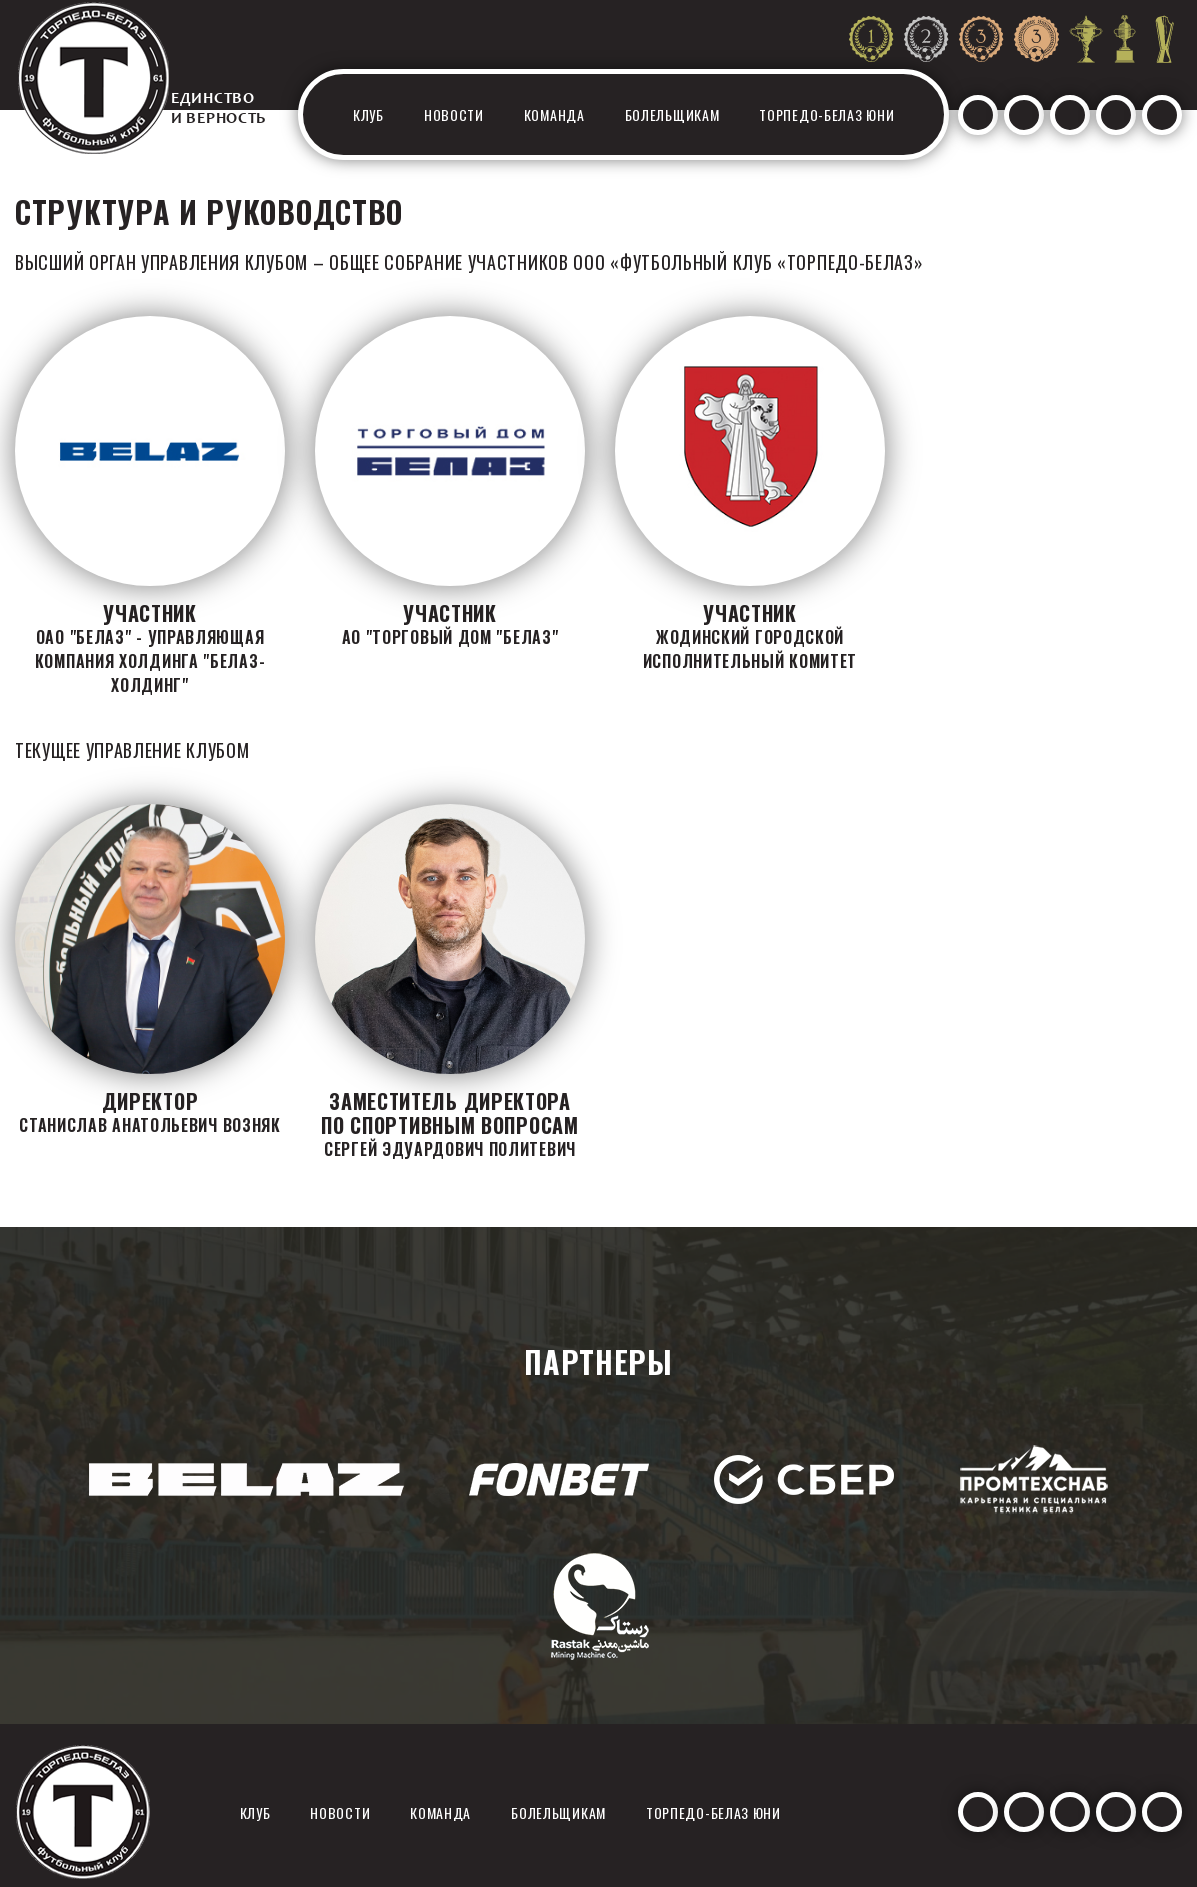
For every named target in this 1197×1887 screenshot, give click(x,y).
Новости (454, 114)
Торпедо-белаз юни (826, 114)
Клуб (368, 114)
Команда (554, 114)
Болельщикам (672, 114)
